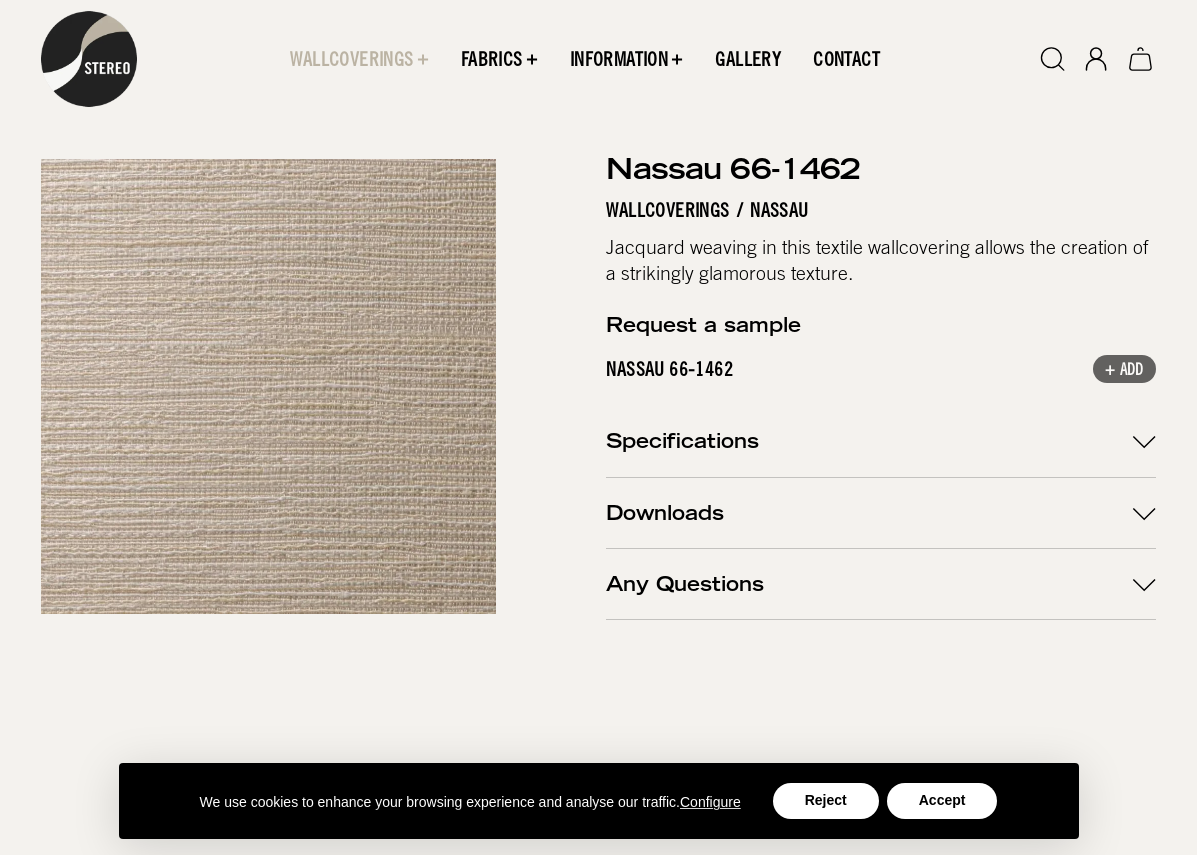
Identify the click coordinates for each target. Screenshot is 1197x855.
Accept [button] (942, 800)
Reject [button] (826, 800)
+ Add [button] (1124, 372)
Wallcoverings (668, 210)
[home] (89, 59)
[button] (360, 59)
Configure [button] (710, 802)
